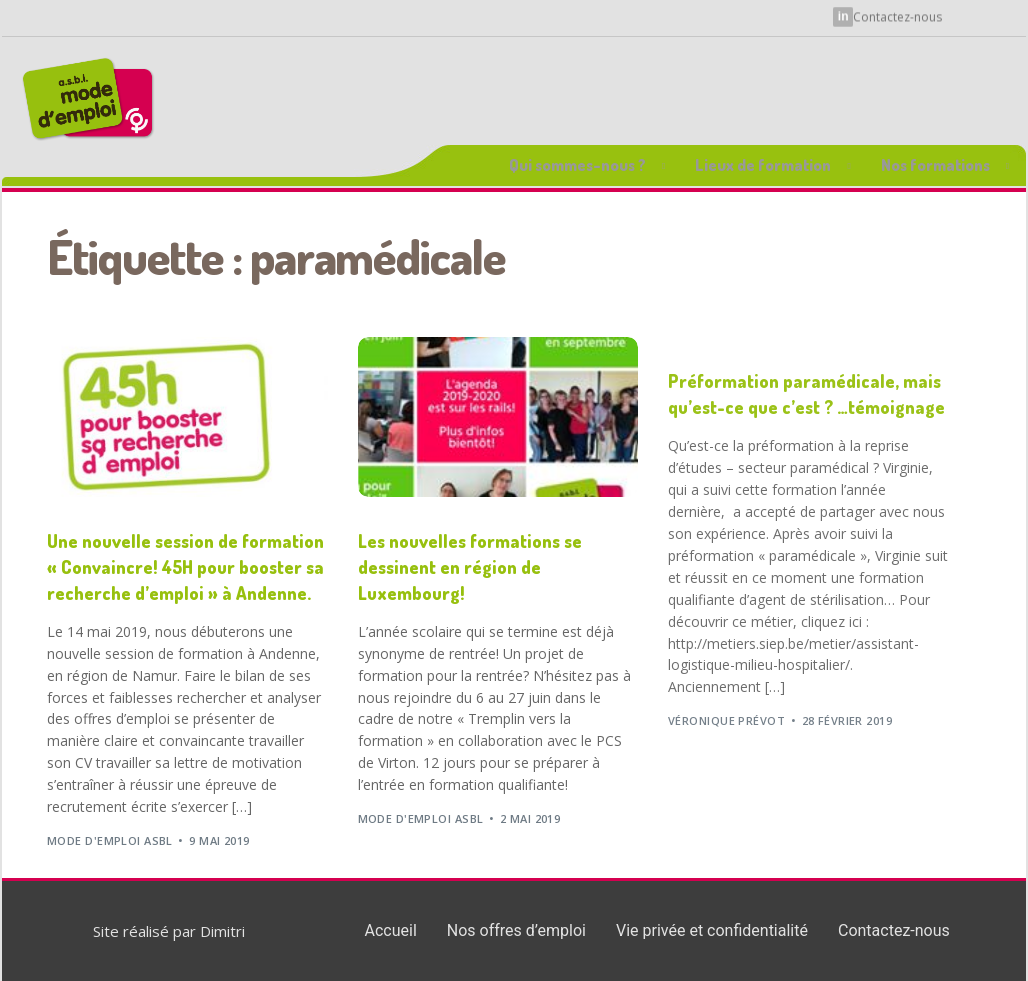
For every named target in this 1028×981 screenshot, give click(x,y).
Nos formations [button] (935, 165)
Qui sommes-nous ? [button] (577, 165)
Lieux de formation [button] (763, 165)
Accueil (391, 930)
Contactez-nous (897, 14)
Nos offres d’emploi (516, 930)
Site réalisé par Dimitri (169, 931)
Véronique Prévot (726, 720)
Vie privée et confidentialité (712, 930)
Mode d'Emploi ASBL (110, 840)
